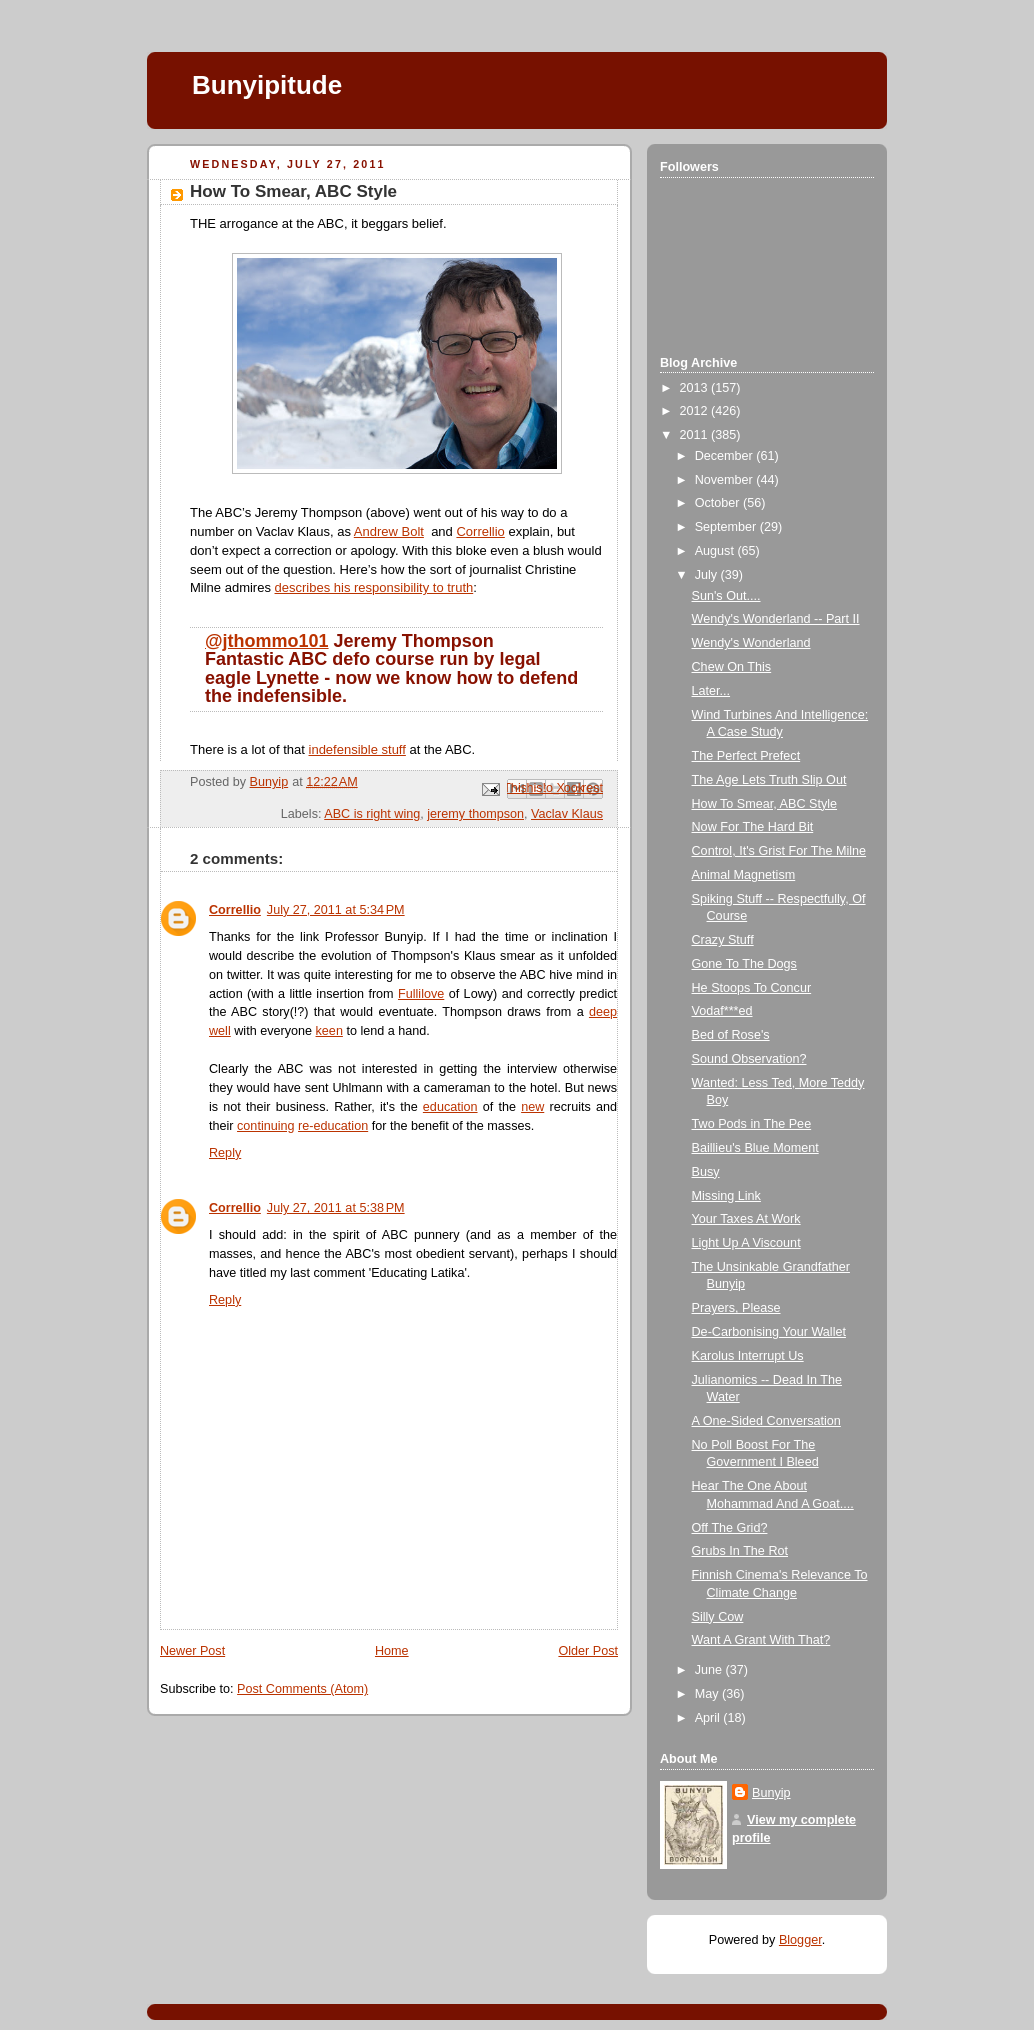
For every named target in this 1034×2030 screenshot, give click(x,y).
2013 (696, 388)
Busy (706, 1172)
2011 (696, 435)
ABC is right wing (372, 814)
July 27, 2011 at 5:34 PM (336, 910)
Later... (711, 691)
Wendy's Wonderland (751, 643)
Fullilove (421, 994)
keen (329, 1031)
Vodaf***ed (722, 1011)
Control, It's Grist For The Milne (779, 851)
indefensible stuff (357, 749)
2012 (696, 411)
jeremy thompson (475, 814)
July (708, 575)
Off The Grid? (730, 1528)
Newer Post (192, 1651)
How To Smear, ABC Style (765, 804)
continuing (266, 1126)
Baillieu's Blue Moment (755, 1148)
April (709, 1718)
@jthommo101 (267, 641)
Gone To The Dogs (744, 964)
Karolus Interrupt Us (748, 1356)
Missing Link (726, 1196)
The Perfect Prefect (746, 756)
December (726, 456)
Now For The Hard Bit (753, 827)
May (708, 1694)
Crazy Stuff (723, 940)
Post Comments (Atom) (302, 1689)
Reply (225, 1153)
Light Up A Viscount (746, 1243)
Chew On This (732, 667)
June (710, 1670)
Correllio (480, 531)
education (450, 1107)
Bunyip (771, 1793)
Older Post (588, 1651)
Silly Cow (718, 1617)
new (532, 1107)
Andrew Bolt (389, 531)
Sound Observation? (749, 1059)
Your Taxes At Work (746, 1219)
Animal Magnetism (744, 875)
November (726, 480)
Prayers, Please (736, 1308)
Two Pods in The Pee (752, 1124)
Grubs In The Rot (740, 1551)
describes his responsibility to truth (374, 587)
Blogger (800, 1940)
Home (392, 1651)
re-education (333, 1126)
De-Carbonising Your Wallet (769, 1332)
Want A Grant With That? (761, 1640)
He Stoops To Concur (752, 988)
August (716, 551)
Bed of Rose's (731, 1035)
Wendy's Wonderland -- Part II (776, 619)
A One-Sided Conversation (766, 1421)
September (727, 527)
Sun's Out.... (726, 596)
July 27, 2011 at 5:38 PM (336, 1208)
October (719, 503)
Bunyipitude (267, 85)
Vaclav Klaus (567, 814)
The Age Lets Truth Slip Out (769, 780)
